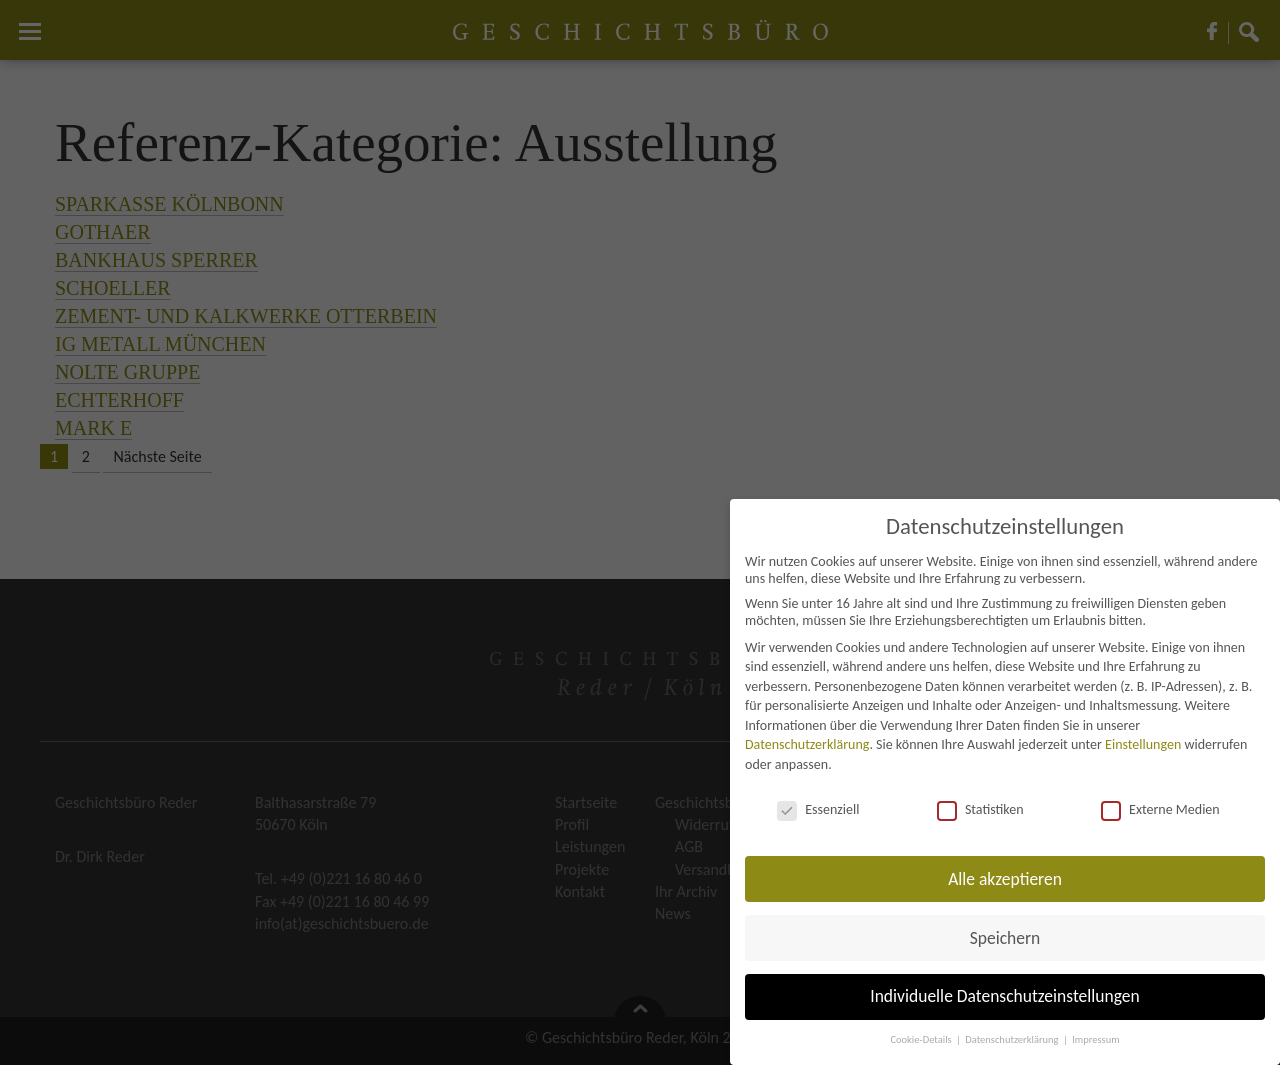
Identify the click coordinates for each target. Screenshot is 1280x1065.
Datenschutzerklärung (807, 744)
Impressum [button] (1095, 1039)
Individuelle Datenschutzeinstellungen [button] (1004, 996)
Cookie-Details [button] (922, 1039)
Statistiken (980, 809)
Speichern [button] (1005, 938)
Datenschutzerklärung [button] (1013, 1039)
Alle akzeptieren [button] (1005, 879)
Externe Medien (1160, 809)
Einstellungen (1143, 744)
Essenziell (818, 809)
